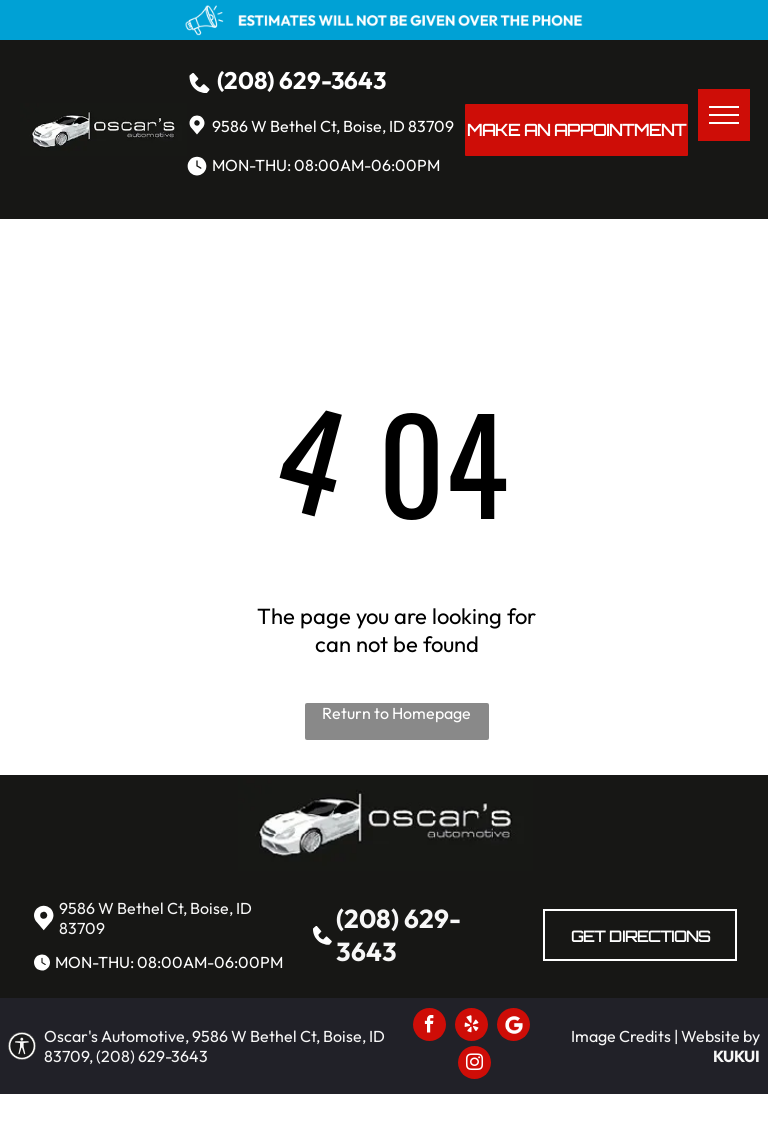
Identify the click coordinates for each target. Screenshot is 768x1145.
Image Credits (621, 1036)
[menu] (724, 115)
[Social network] (513, 1027)
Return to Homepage (396, 713)
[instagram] (474, 1065)
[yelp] (471, 1027)
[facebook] (429, 1027)
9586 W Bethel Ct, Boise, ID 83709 (333, 126)
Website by (720, 1036)
